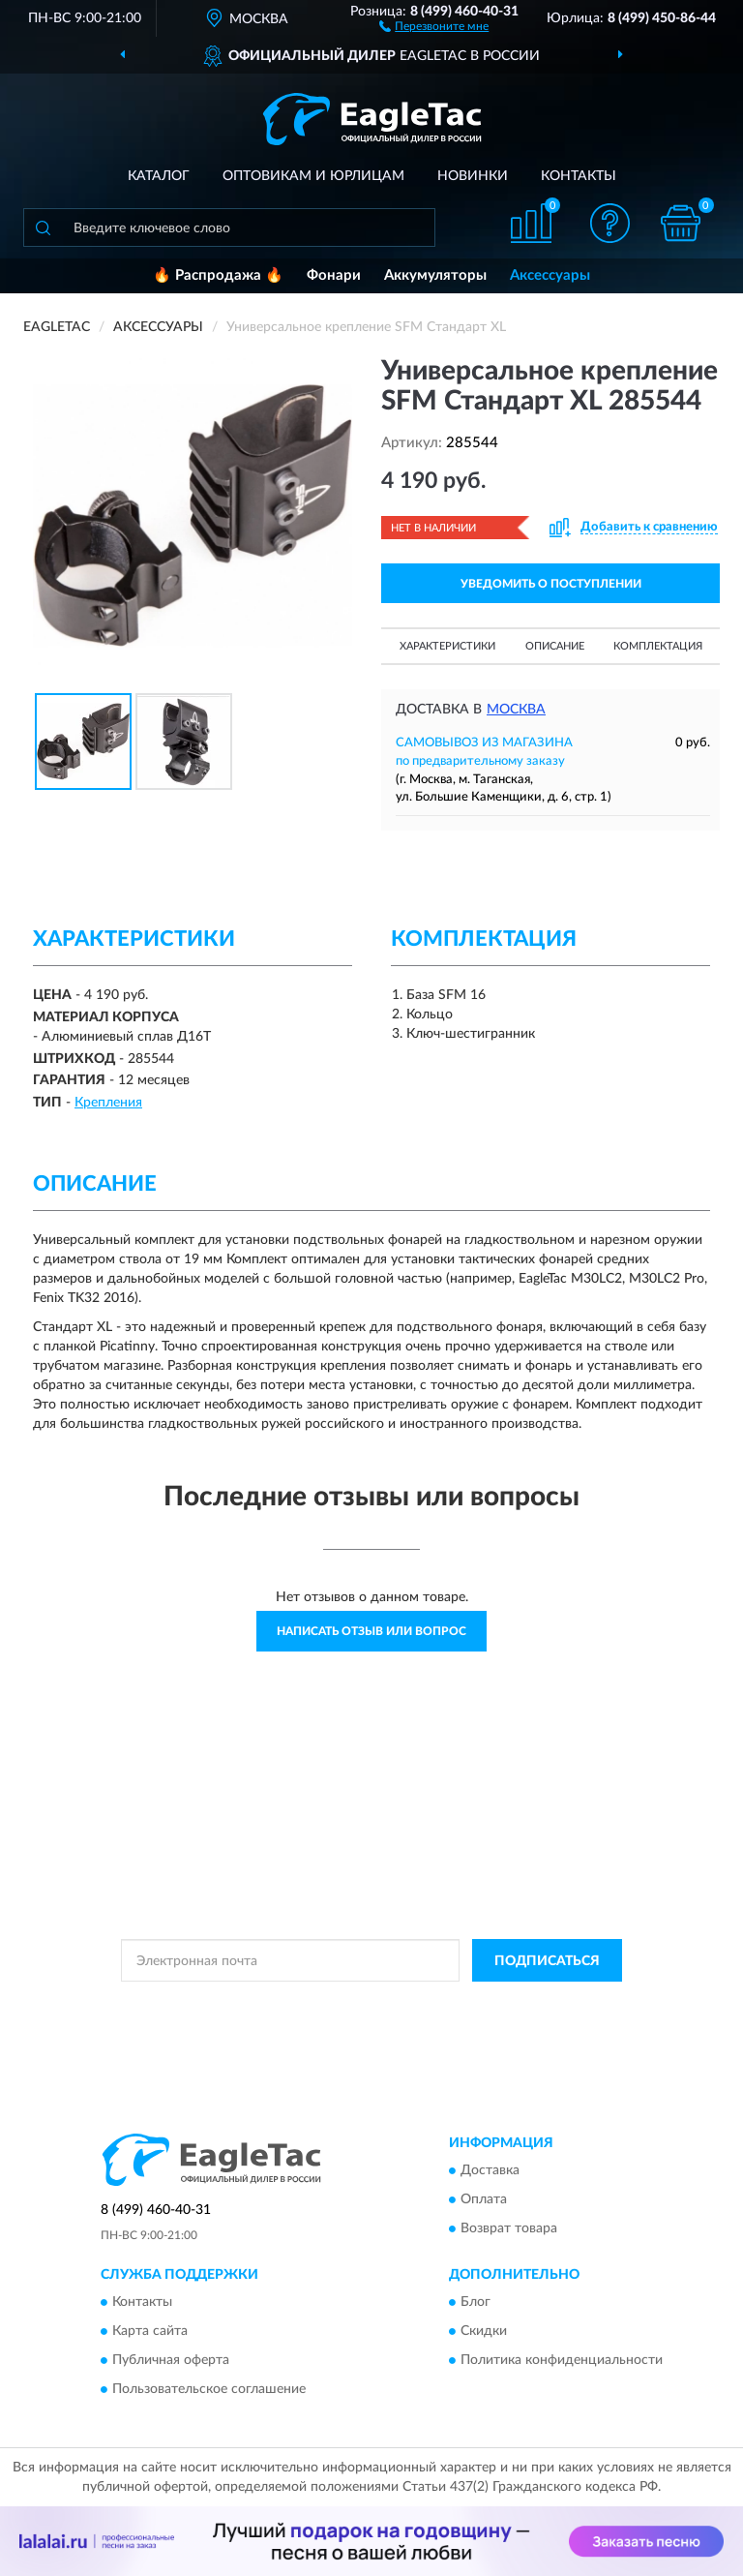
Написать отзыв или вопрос (371, 1631)
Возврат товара (509, 2228)
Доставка (490, 2170)
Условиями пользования (353, 2020)
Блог (475, 2303)
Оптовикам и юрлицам (313, 176)
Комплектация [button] (657, 646)
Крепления (108, 1102)
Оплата (484, 2199)
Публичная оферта (170, 2361)
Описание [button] (554, 646)
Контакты (578, 176)
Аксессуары (550, 275)
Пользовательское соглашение (209, 2390)
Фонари (334, 275)
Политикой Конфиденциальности (466, 2004)
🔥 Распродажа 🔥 (218, 275)
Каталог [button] (159, 176)
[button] (434, 25)
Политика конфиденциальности (562, 2361)
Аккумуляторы (435, 275)
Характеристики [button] (447, 646)
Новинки (472, 176)
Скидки (484, 2332)
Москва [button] (516, 709)
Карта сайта (150, 2332)
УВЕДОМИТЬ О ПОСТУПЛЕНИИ (551, 584)
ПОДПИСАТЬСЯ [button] (547, 1961)
